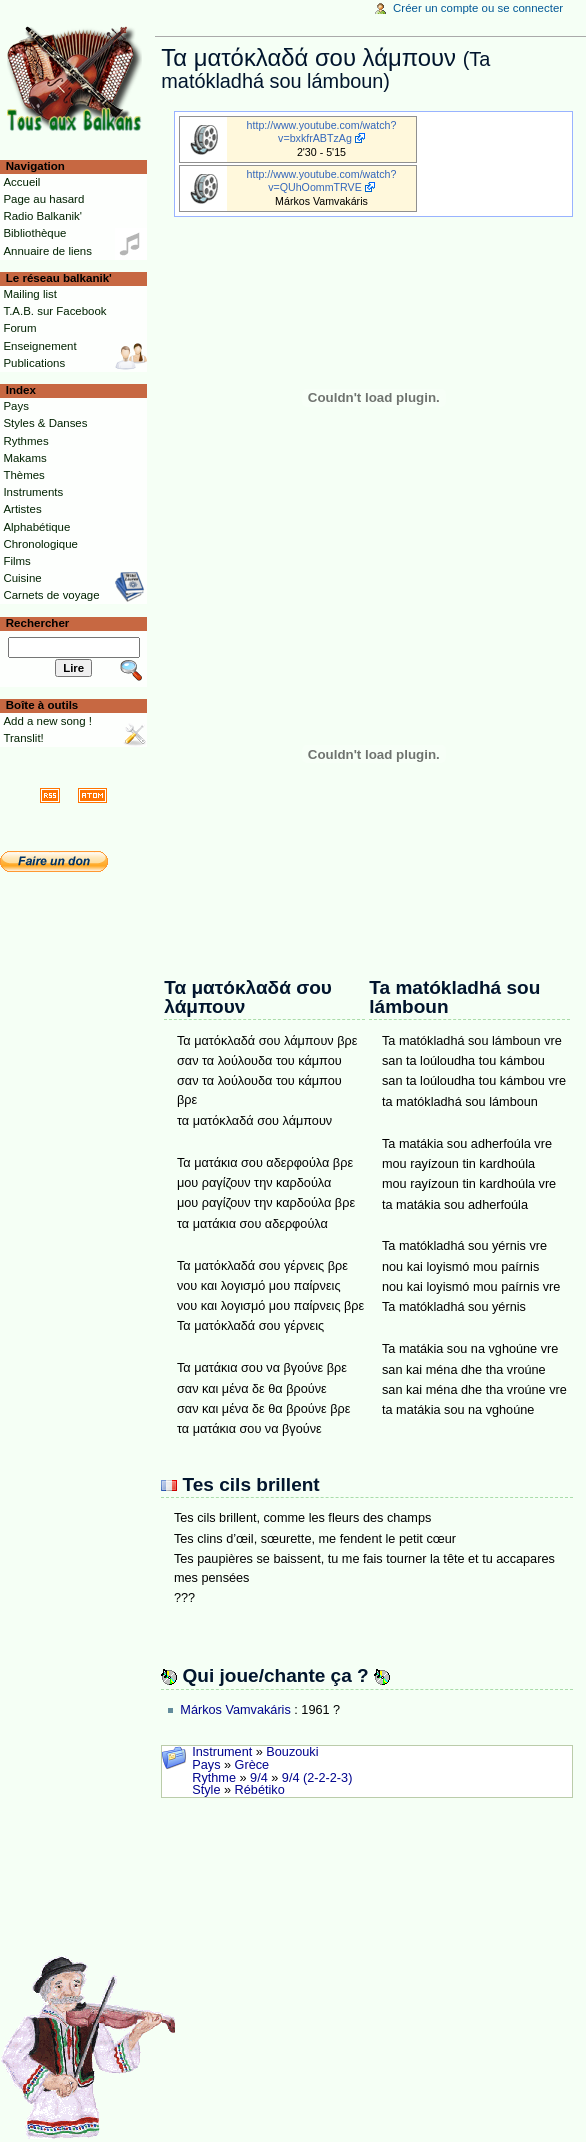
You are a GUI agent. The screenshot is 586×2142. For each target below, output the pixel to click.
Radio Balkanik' (42, 216)
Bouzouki (292, 1752)
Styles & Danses (45, 423)
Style (206, 1790)
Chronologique (40, 544)
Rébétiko (260, 1790)
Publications (34, 363)
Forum (19, 328)
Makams (24, 458)
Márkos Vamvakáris (235, 1710)
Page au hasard (43, 199)
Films (16, 561)
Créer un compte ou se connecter (478, 8)
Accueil (21, 182)
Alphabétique (36, 527)
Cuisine (22, 578)
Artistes (22, 509)
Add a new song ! (47, 721)
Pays (206, 1765)
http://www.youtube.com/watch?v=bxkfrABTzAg (322, 131)
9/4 (259, 1778)
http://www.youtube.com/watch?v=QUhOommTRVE (322, 180)
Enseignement (39, 346)
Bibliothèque (34, 233)
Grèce (252, 1765)
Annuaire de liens (47, 251)
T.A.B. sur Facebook (54, 311)
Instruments (33, 492)
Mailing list (29, 294)
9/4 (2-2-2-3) (317, 1778)
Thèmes (23, 475)
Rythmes (25, 441)
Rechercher (38, 623)
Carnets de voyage (51, 595)
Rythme (214, 1778)
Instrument (222, 1752)
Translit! (23, 738)
